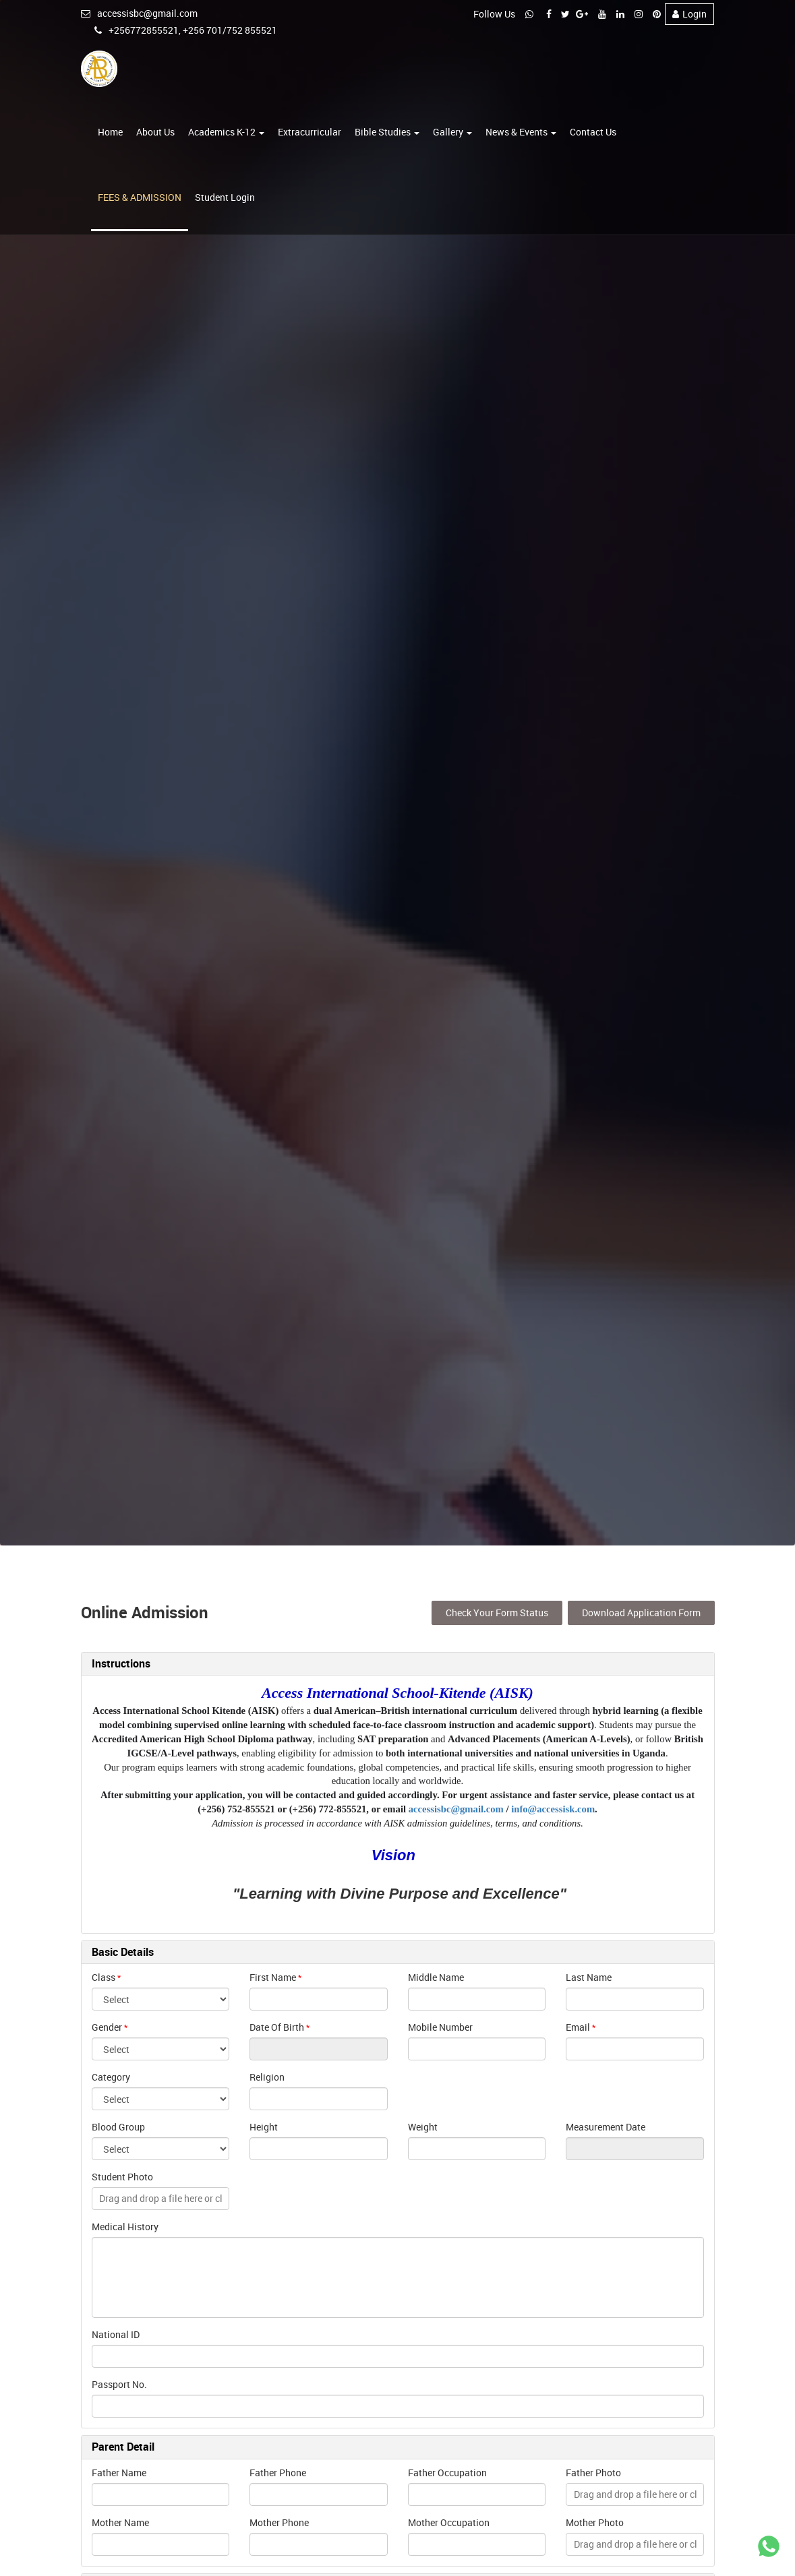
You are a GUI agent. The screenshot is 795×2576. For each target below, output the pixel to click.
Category (111, 2076)
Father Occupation (447, 2471)
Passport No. (119, 2383)
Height (263, 2126)
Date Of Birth (276, 2026)
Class (103, 1976)
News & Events (520, 132)
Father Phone (277, 2471)
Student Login (225, 197)
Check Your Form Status (497, 1611)
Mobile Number (440, 2026)
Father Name (119, 2471)
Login (689, 13)
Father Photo (593, 2471)
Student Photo (122, 2176)
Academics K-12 (226, 132)
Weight (423, 2126)
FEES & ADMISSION (139, 197)
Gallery (452, 132)
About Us (155, 132)
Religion (267, 2076)
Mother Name (120, 2521)
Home (110, 132)
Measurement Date (605, 2126)
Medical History (125, 2225)
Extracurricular (309, 132)
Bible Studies (387, 132)
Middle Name (436, 1976)
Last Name (589, 1976)
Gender (107, 2026)
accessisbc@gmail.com (139, 13)
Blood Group (118, 2126)
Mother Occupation (449, 2521)
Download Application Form (641, 1611)
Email (578, 2026)
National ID (116, 2333)
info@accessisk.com (553, 1808)
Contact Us (593, 132)
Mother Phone (279, 2521)
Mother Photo (595, 2521)
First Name (272, 1976)
